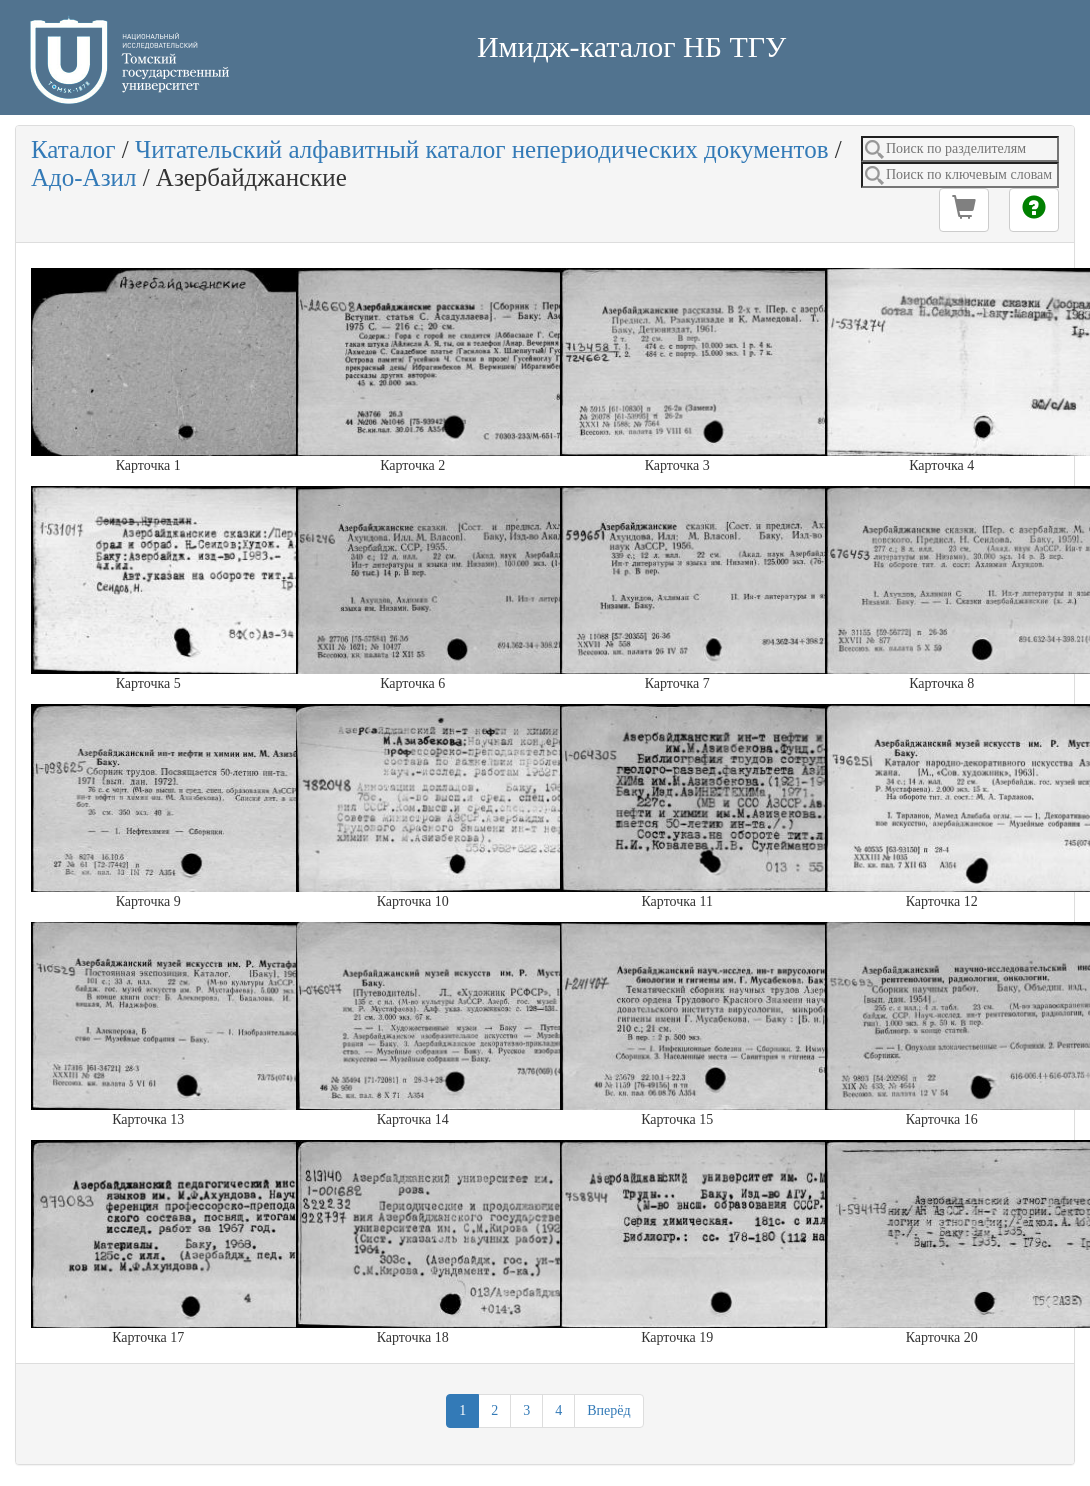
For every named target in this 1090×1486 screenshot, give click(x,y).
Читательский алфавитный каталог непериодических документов (481, 149)
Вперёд (608, 1410)
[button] (964, 210)
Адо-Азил (83, 177)
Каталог (73, 149)
